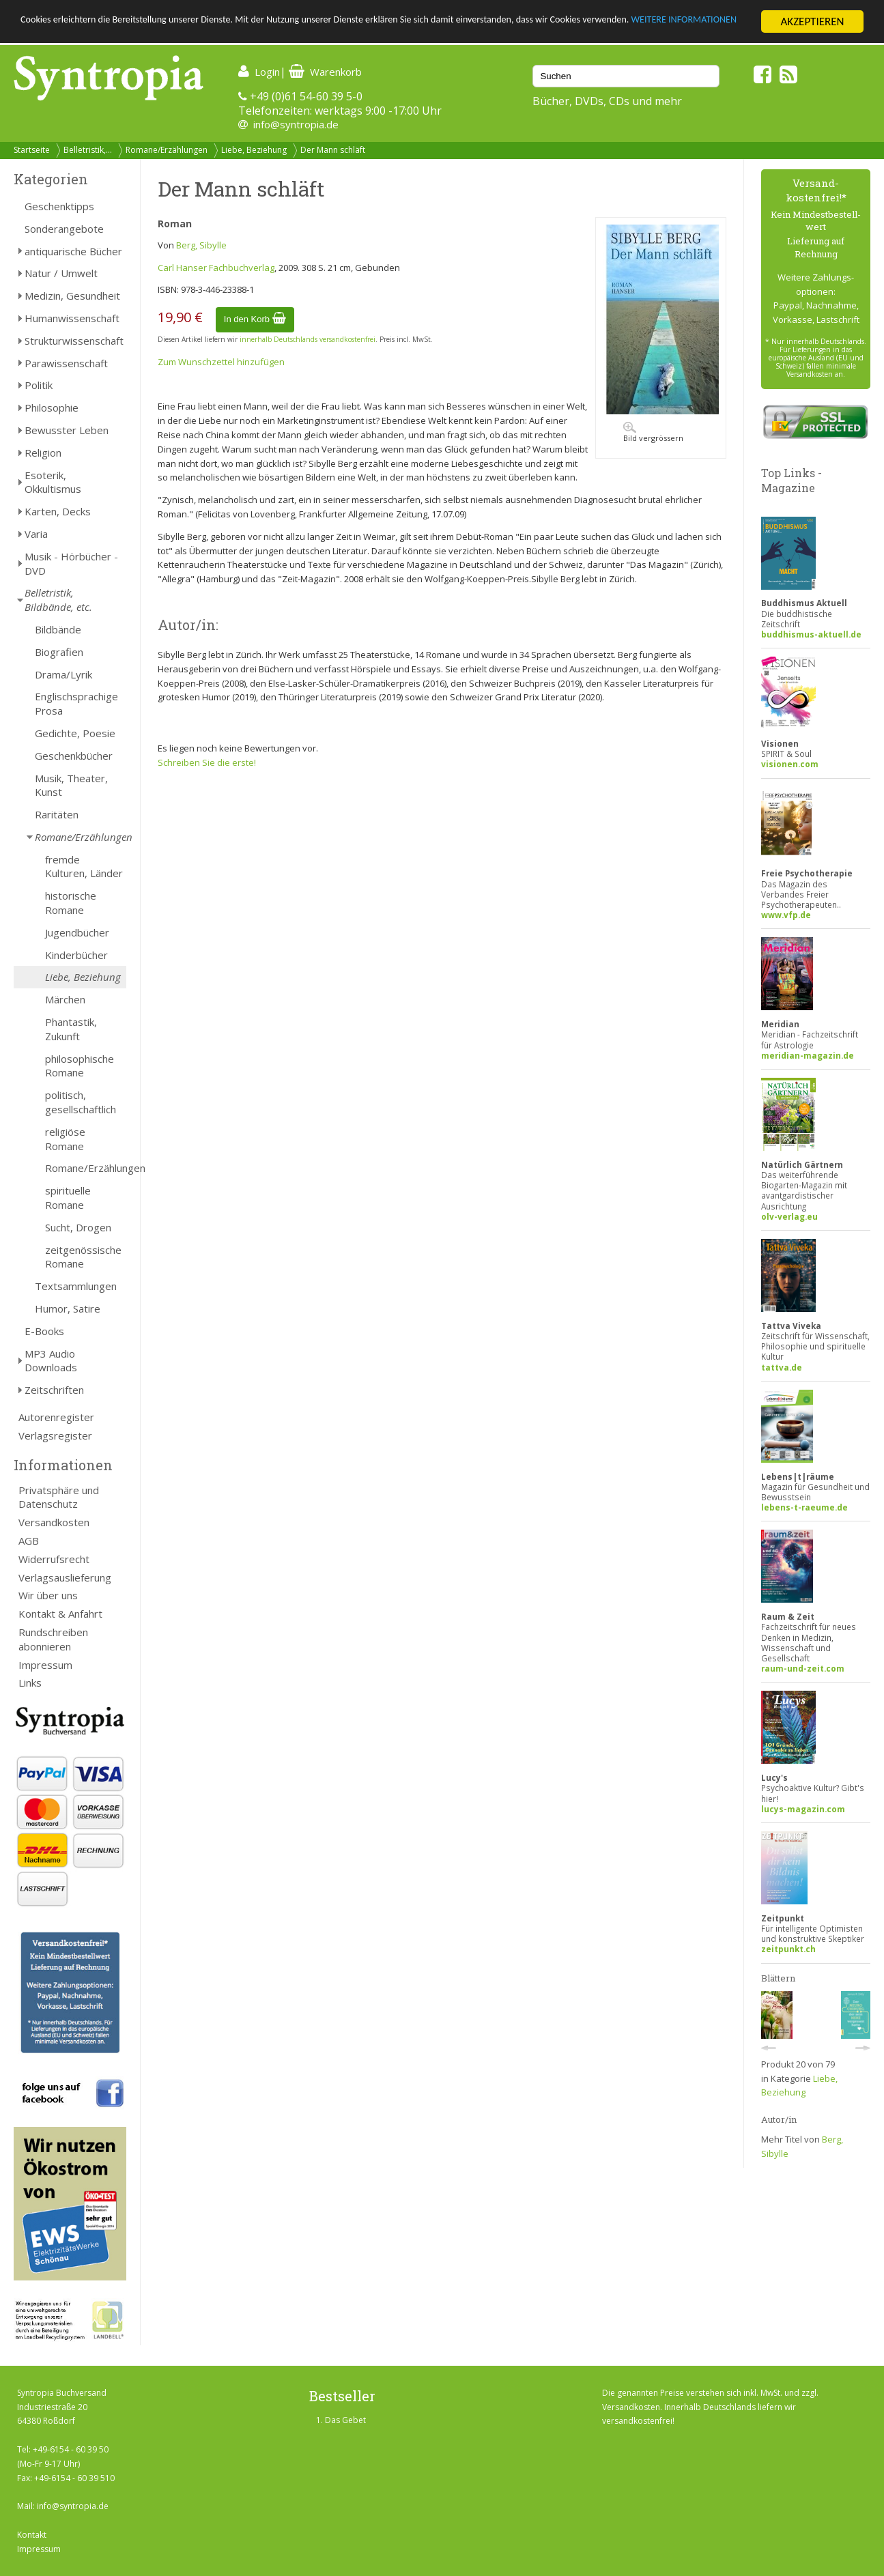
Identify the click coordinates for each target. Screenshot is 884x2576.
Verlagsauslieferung (64, 1577)
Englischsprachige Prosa (76, 703)
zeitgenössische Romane (83, 1257)
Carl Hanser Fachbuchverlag (216, 267)
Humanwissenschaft (72, 318)
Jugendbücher (77, 932)
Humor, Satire (67, 1308)
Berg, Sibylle (201, 245)
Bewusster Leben (67, 430)
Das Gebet (345, 2420)
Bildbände (58, 629)
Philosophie (52, 407)
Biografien (59, 652)
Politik (39, 385)
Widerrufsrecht (53, 1559)
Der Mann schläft (332, 150)
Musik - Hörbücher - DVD (71, 563)
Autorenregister (56, 1417)
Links (30, 1682)
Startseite (32, 150)
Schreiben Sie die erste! (207, 762)
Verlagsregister (55, 1435)
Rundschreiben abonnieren (53, 1639)
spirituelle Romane (68, 1198)
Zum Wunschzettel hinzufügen (221, 362)
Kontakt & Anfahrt (60, 1613)
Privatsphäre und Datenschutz (58, 1497)
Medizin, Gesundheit (72, 295)
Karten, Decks (58, 511)
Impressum (45, 1665)
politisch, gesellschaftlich (80, 1102)
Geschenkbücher (74, 755)
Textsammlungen (76, 1286)
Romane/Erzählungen (167, 150)
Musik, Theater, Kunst (71, 785)
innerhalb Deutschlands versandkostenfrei (307, 339)
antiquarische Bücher (73, 251)
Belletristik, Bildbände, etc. (58, 600)
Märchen (65, 999)
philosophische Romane (79, 1066)
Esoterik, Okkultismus (53, 482)
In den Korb (255, 319)
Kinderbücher (76, 955)
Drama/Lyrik (63, 674)
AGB (28, 1540)
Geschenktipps (59, 206)
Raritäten (57, 814)
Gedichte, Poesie (75, 733)
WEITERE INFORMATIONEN (83, 34)
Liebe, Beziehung (254, 150)
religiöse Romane (65, 1139)
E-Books (44, 1331)
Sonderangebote (64, 228)
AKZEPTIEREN (812, 21)
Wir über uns (48, 1595)
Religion (43, 452)
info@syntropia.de (296, 124)
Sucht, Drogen (78, 1227)
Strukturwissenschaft (74, 340)
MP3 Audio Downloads (51, 1361)
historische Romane (70, 903)
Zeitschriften (54, 1390)
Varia (36, 534)
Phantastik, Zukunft (71, 1029)
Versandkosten (53, 1522)
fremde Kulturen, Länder (84, 867)
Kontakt (31, 2535)
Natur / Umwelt (61, 273)
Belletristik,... (87, 150)
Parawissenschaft (66, 363)
